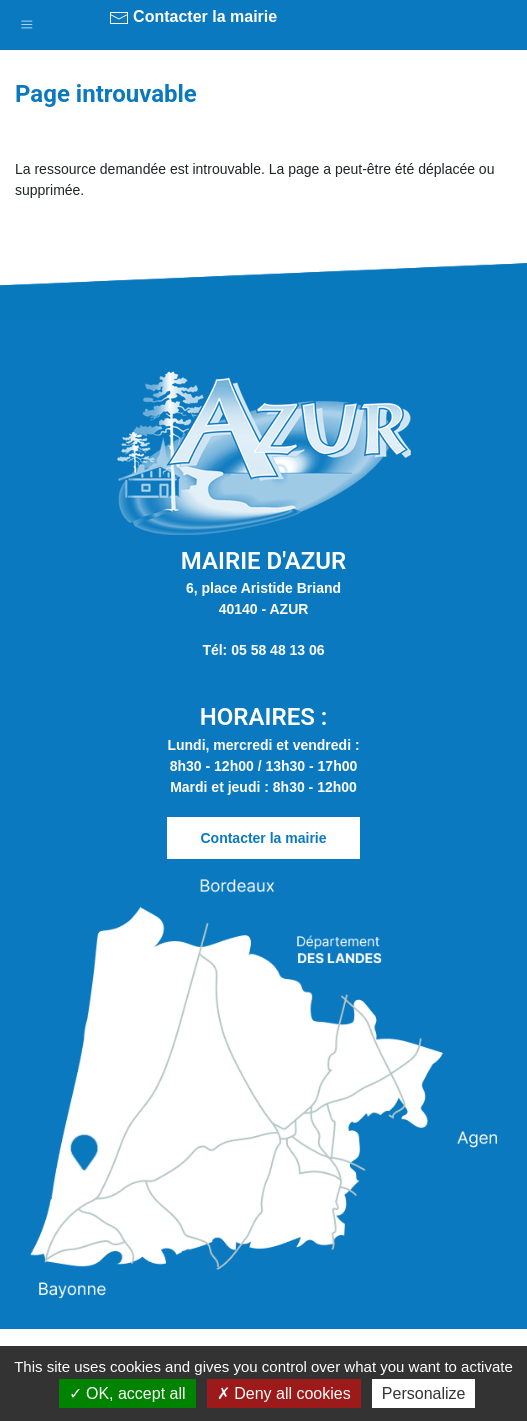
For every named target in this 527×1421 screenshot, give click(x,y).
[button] (27, 20)
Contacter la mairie (193, 18)
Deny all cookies (284, 1393)
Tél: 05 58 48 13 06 (263, 650)
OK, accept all (127, 1393)
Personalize (424, 1393)
